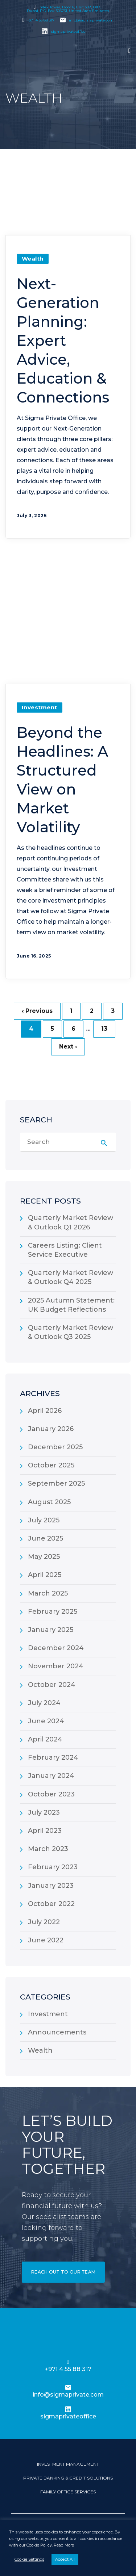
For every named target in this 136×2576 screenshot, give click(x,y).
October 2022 (51, 1904)
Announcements (57, 2032)
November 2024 (55, 1666)
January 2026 (51, 1429)
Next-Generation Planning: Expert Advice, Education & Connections (63, 340)
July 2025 (43, 1520)
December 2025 (55, 1447)
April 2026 (45, 1411)
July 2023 (44, 1812)
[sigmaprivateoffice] (68, 2409)
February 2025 (52, 1612)
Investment (39, 707)
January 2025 (50, 1630)
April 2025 (44, 1575)
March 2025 (48, 1593)
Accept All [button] (65, 2559)
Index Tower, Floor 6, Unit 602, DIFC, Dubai (68, 9)
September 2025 (56, 1483)
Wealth (33, 258)
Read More (64, 2545)
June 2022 (45, 1940)
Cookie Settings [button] (29, 2559)
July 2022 (44, 1922)
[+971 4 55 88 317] (68, 2362)
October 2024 (51, 1685)
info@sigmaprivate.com (91, 20)
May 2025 (44, 1557)
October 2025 (51, 1465)
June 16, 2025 (34, 956)
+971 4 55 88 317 (40, 20)
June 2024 (46, 1721)
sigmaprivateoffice (68, 31)
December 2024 (56, 1648)
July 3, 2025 (31, 515)
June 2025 (45, 1538)
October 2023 (51, 1794)
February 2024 (53, 1757)
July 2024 (44, 1703)
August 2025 (49, 1502)
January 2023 (51, 1886)
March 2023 (48, 1849)
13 (104, 1028)
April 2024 (45, 1739)
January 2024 (51, 1776)
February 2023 (53, 1867)
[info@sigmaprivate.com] (68, 2387)
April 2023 (45, 1831)
